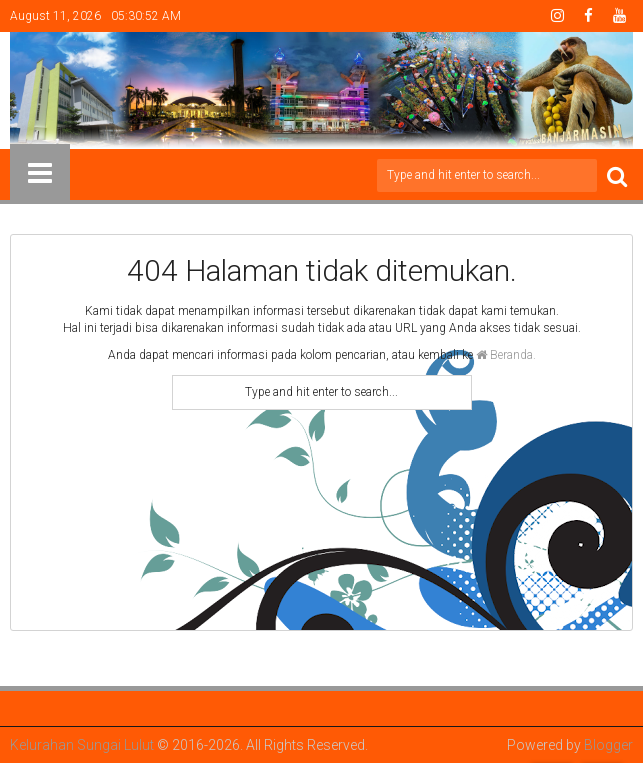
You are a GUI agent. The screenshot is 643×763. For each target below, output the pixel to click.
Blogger (608, 745)
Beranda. (506, 355)
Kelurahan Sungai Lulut (82, 745)
